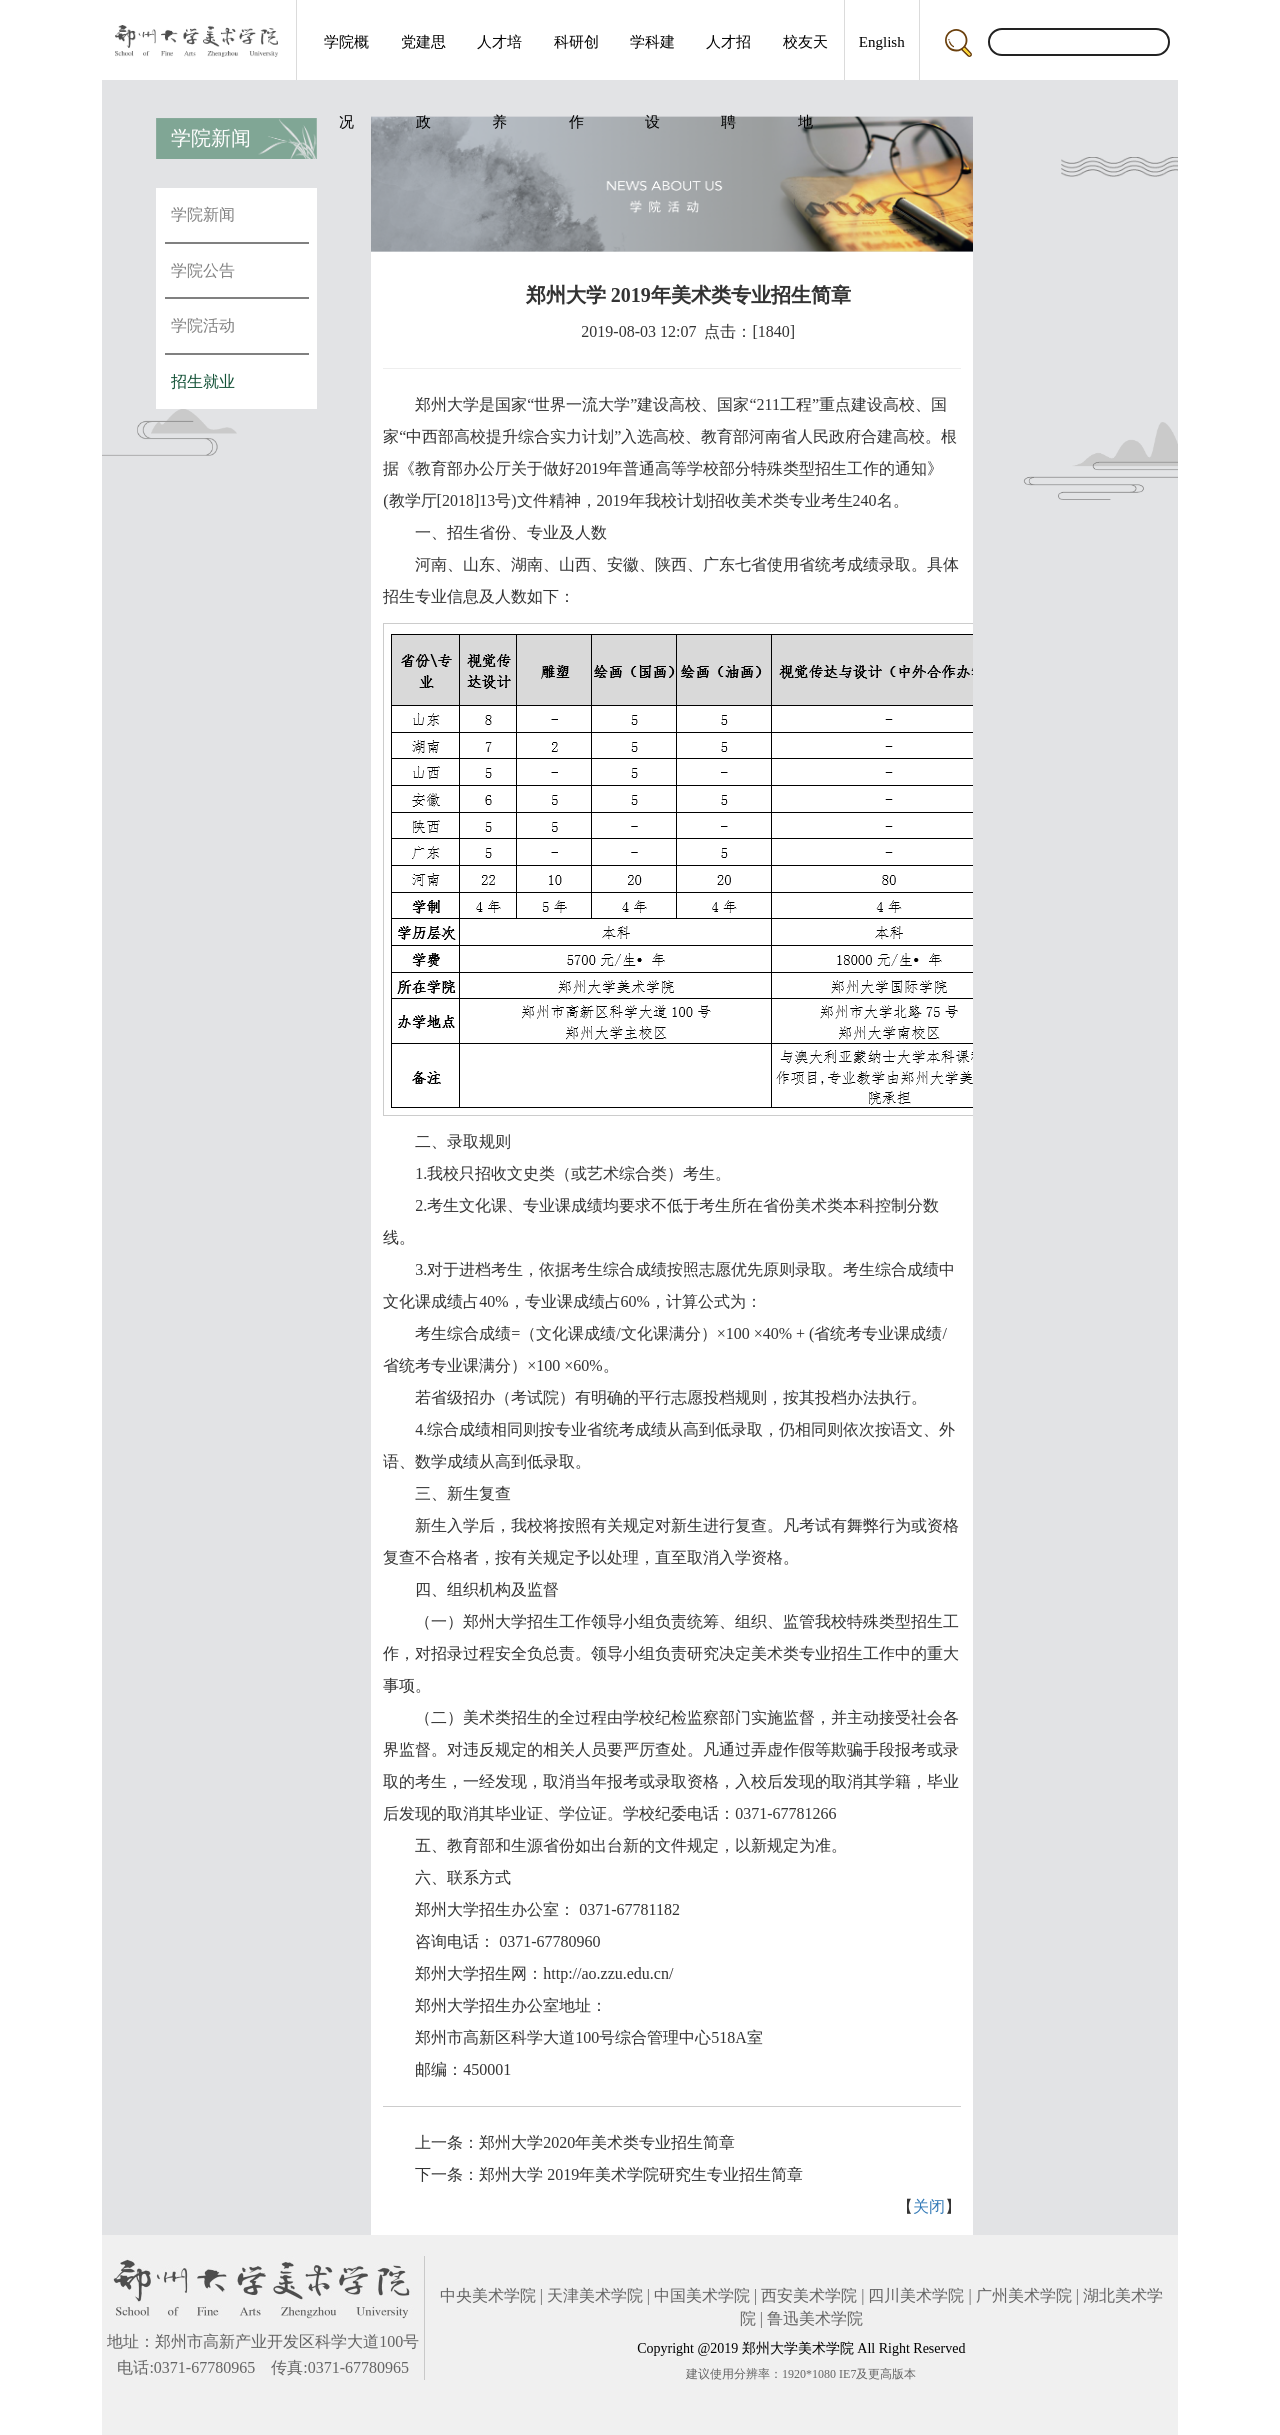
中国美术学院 (702, 2295)
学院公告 (203, 270)
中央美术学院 (488, 2295)
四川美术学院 (916, 2295)
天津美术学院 (595, 2295)
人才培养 (499, 57)
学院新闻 (203, 214)
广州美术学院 (1024, 2295)
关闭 (929, 2206)
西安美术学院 (809, 2295)
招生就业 (203, 381)
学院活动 (203, 325)
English (882, 42)
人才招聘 (728, 57)
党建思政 (423, 57)
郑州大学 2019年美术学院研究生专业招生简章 (641, 2174)
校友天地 (805, 57)
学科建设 (652, 57)
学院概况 (346, 57)
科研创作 (576, 57)
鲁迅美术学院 (815, 2318)
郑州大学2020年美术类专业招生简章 (607, 2142)
